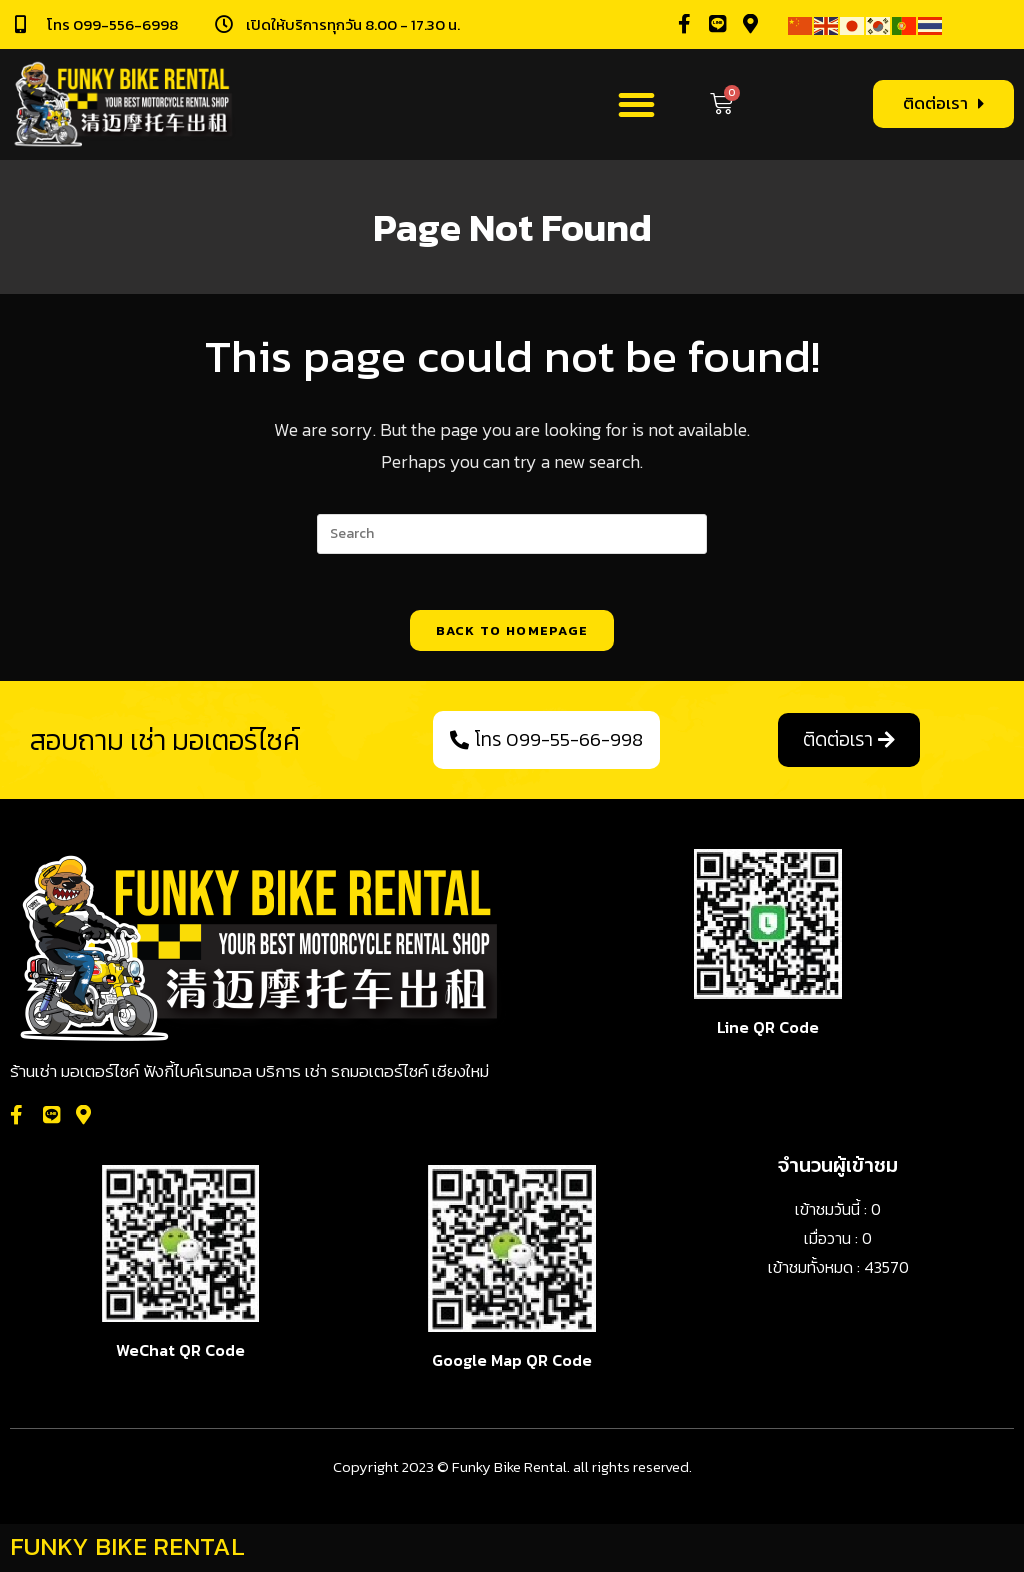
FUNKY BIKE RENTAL (127, 1549)
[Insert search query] (512, 534)
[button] (636, 104)
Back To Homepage (512, 634)
